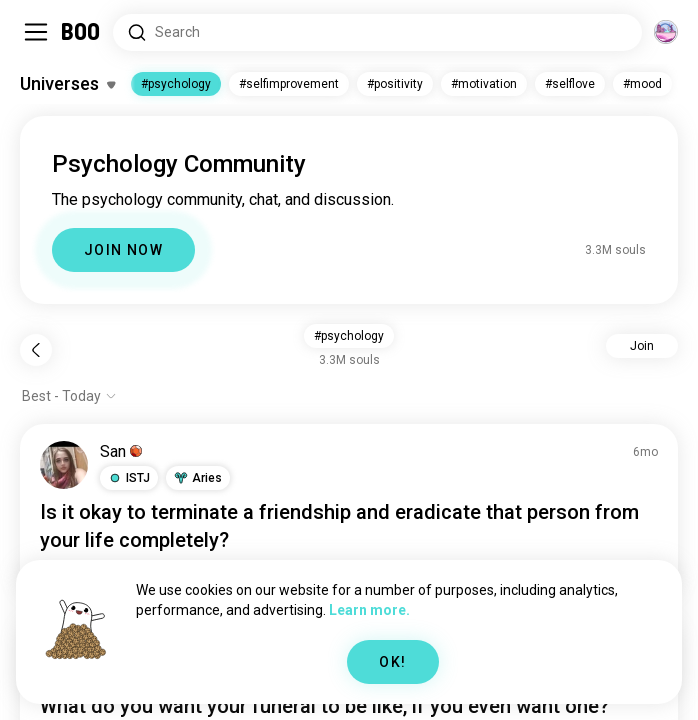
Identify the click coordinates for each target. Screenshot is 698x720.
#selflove (570, 84)
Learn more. (369, 610)
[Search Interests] (377, 32)
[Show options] (69, 396)
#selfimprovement (289, 84)
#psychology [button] (349, 336)
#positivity (395, 84)
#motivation (484, 84)
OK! (392, 662)
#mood (642, 84)
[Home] (81, 32)
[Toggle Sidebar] (36, 32)
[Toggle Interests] (67, 84)
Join (642, 346)
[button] (129, 478)
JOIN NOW (123, 250)
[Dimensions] (666, 32)
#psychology (176, 84)
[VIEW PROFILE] (64, 465)
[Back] (36, 350)
